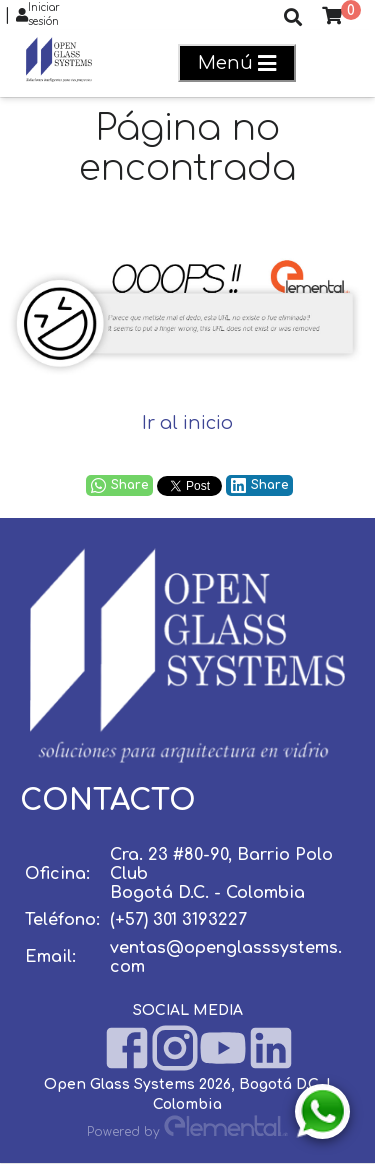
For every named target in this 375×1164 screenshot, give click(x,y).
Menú (237, 63)
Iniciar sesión (38, 15)
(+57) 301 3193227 (178, 920)
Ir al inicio (187, 423)
